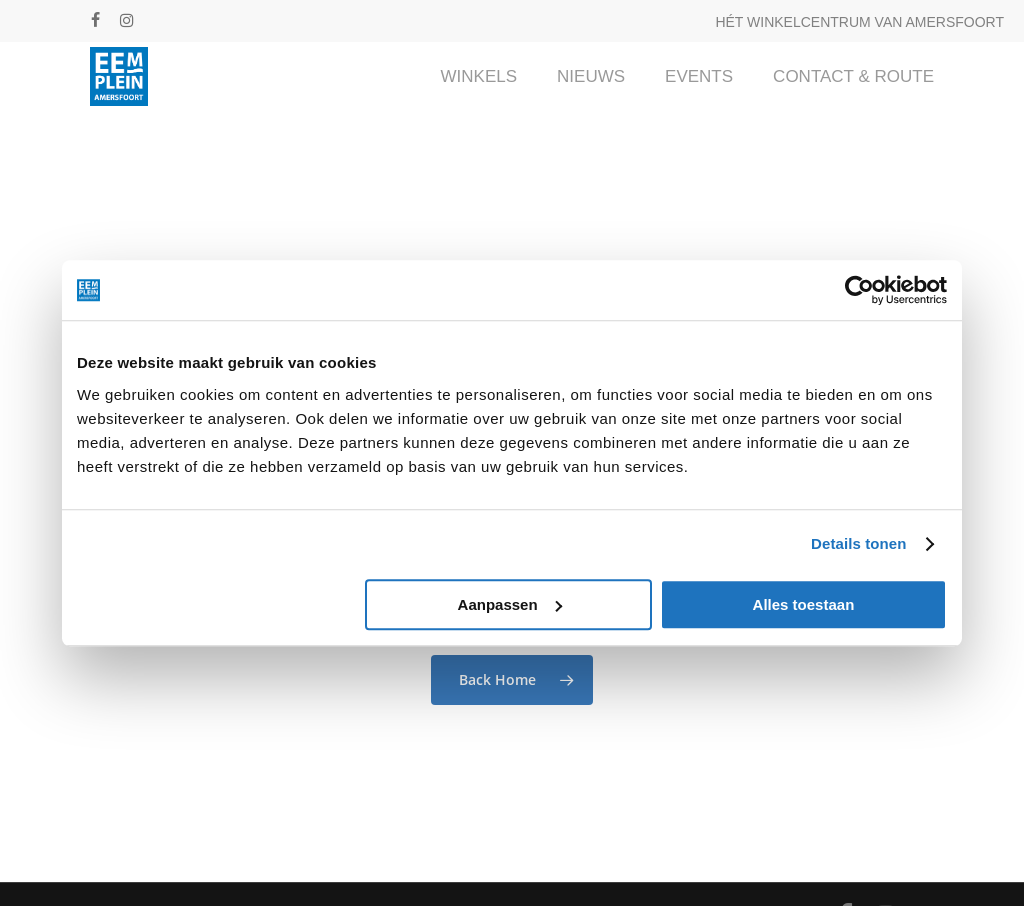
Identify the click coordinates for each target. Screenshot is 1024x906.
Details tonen (858, 543)
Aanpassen (510, 604)
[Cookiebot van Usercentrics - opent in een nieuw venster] (859, 290)
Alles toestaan (804, 604)
